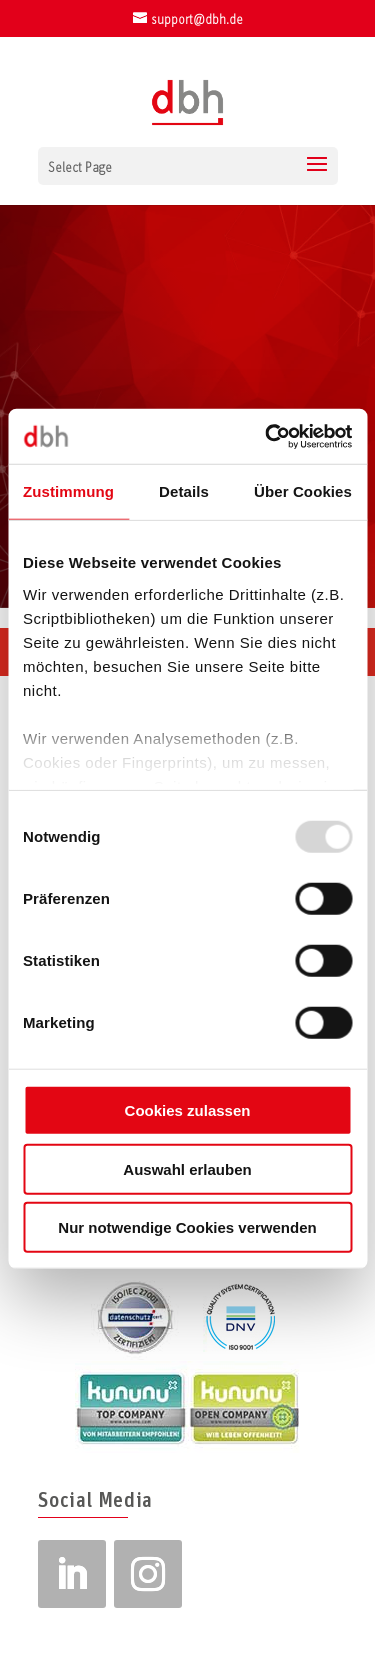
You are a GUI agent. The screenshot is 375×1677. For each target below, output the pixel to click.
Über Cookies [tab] (303, 491)
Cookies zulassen (188, 1110)
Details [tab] (184, 491)
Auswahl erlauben (187, 1168)
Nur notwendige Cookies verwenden (187, 1227)
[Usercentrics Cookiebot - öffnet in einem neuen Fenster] (267, 436)
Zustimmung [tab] (68, 491)
